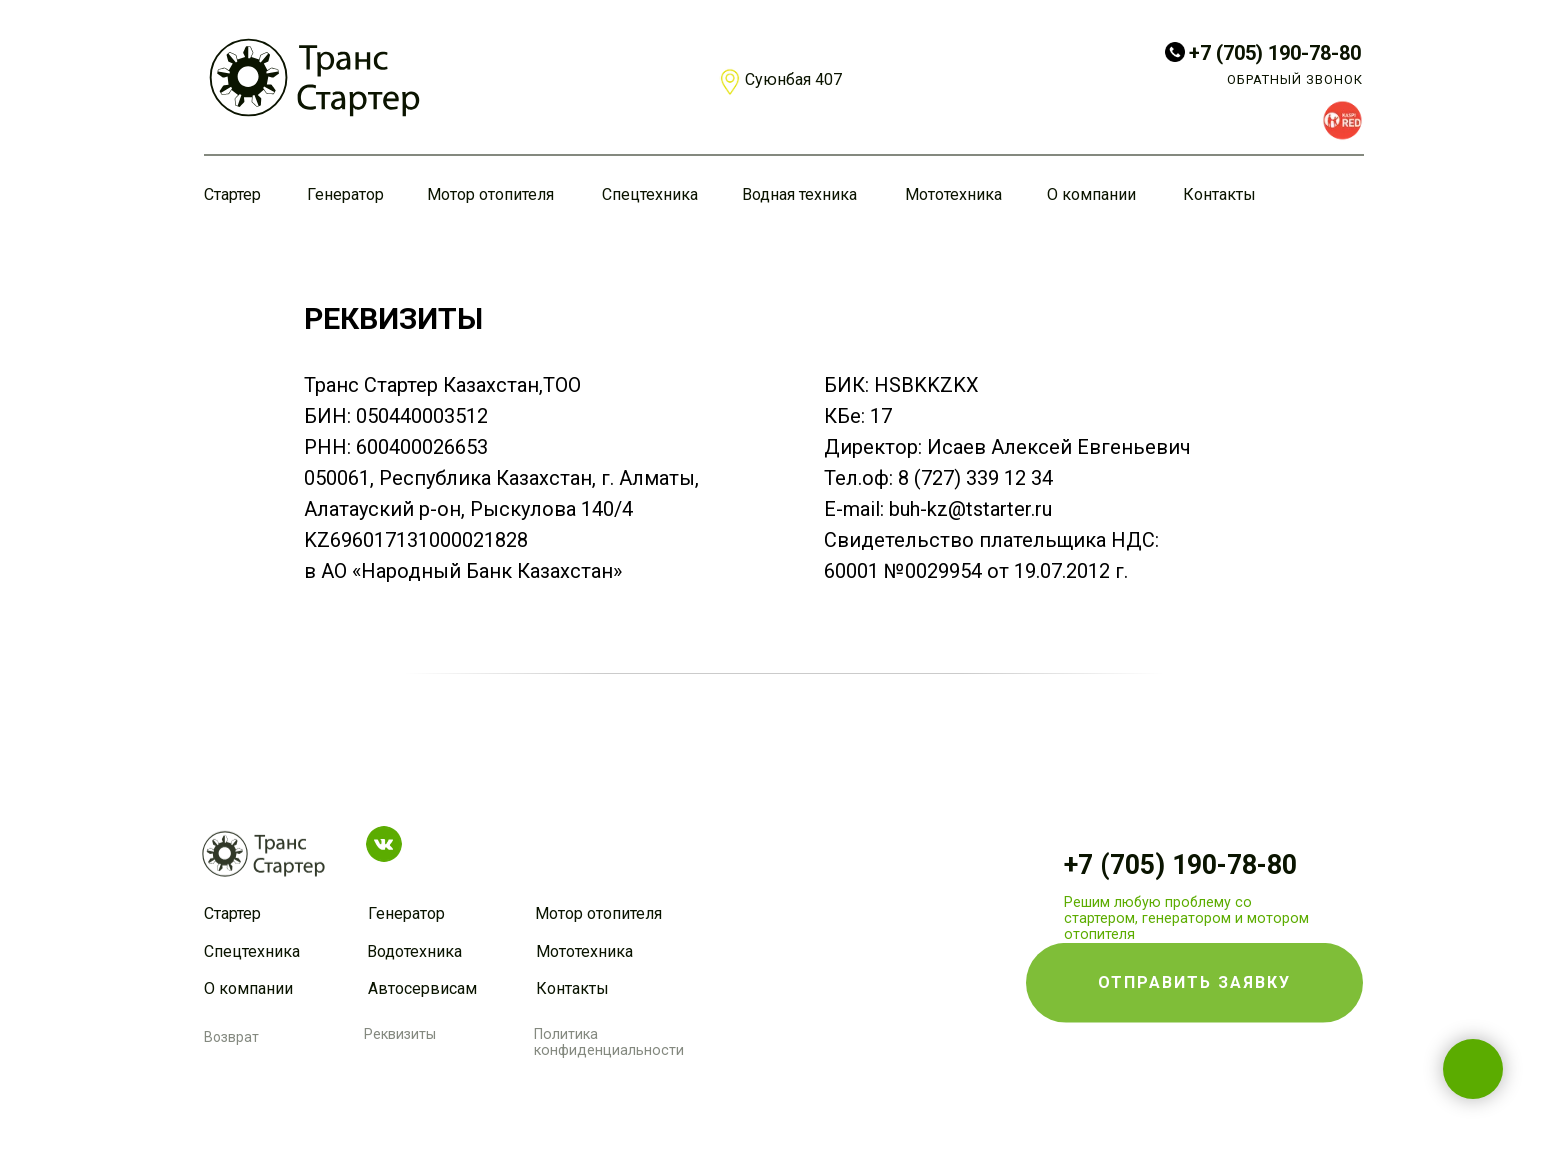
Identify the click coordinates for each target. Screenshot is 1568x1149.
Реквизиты (400, 1034)
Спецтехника (650, 194)
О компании (1091, 194)
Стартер (232, 194)
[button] (1194, 946)
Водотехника (414, 951)
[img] (314, 77)
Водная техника (799, 194)
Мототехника (953, 194)
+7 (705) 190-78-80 (1275, 53)
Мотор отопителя (490, 194)
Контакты (1219, 194)
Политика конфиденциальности (609, 1042)
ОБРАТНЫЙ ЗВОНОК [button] (1295, 79)
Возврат (231, 1037)
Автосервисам (422, 988)
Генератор (345, 194)
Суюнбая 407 (793, 79)
